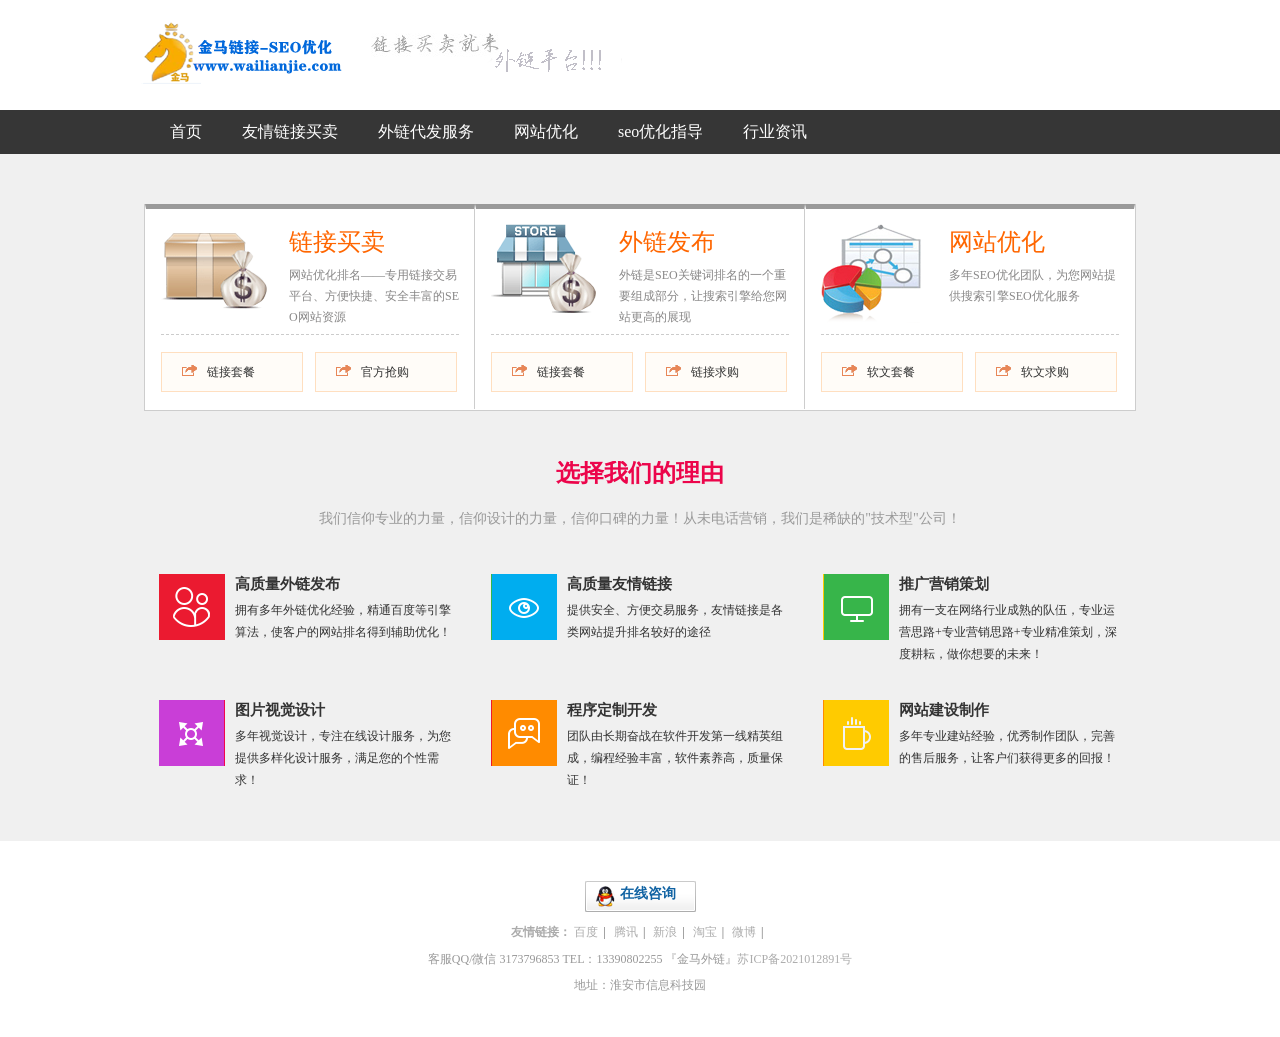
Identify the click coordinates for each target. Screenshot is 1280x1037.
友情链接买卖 (290, 131)
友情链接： (541, 932)
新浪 (665, 932)
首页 (186, 131)
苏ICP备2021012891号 (794, 959)
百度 (586, 932)
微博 (744, 932)
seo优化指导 (660, 131)
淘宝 (705, 932)
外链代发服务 (426, 131)
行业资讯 (775, 131)
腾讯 (626, 932)
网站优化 (546, 131)
